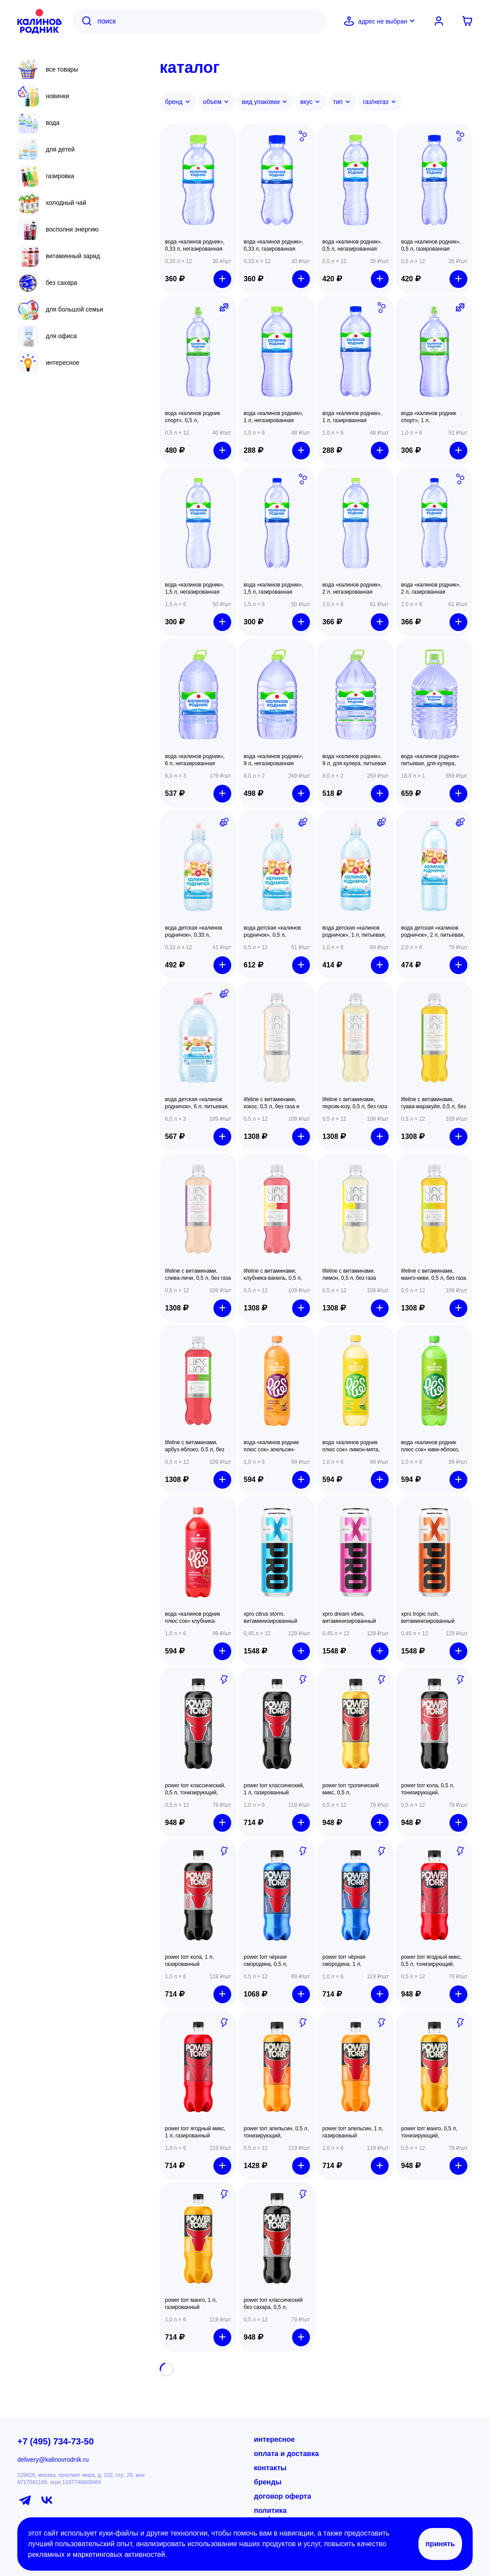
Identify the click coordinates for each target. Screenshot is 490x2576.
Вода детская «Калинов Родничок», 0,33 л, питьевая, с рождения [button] (193, 932)
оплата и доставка (286, 2453)
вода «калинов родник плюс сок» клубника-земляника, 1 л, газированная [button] (192, 1618)
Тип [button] (342, 102)
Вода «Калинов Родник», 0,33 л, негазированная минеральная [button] (195, 245)
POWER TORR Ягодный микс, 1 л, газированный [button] (195, 2132)
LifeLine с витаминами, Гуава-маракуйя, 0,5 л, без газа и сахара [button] (433, 1103)
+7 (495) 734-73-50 (55, 2441)
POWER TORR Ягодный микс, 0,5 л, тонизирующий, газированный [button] (431, 1961)
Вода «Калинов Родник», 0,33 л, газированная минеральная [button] (273, 245)
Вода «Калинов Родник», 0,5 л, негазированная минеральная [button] (352, 245)
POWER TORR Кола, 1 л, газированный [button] (189, 1960)
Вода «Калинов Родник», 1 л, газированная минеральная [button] (352, 417)
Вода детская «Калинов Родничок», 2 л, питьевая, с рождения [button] (433, 932)
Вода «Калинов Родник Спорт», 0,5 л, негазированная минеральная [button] (192, 417)
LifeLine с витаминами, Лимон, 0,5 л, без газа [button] (349, 1274)
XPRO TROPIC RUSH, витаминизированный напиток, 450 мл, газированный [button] (427, 1618)
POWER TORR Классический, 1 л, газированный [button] (274, 1789)
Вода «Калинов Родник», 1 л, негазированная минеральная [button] (273, 417)
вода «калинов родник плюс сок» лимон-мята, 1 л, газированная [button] (351, 1446)
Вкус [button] (310, 102)
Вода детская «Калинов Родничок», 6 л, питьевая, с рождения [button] (197, 1103)
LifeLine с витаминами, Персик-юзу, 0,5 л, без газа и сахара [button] (354, 1103)
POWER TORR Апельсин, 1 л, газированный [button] (352, 2132)
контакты (270, 2468)
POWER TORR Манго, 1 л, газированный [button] (191, 2303)
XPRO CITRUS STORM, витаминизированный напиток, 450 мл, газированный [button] (270, 1618)
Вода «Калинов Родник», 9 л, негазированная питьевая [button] (273, 760)
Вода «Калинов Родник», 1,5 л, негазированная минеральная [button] (195, 588)
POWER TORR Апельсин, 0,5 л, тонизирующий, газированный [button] (276, 2132)
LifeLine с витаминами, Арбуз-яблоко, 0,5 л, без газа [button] (194, 1446)
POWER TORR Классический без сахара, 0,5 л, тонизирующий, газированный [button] (273, 2304)
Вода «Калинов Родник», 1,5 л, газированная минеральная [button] (273, 588)
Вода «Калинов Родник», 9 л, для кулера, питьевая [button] (354, 760)
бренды (267, 2482)
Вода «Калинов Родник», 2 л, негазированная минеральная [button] (352, 588)
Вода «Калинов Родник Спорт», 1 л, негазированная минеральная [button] (428, 417)
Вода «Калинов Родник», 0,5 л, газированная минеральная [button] (431, 245)
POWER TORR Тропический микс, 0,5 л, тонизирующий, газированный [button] (350, 1789)
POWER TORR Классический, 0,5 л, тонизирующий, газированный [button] (195, 1789)
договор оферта (282, 2496)
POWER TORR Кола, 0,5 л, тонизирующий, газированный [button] (427, 1789)
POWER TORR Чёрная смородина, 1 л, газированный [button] (343, 1961)
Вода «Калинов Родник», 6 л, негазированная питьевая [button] (195, 760)
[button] (198, 180)
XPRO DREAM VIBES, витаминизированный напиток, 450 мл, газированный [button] (349, 1618)
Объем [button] (216, 102)
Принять (440, 2544)
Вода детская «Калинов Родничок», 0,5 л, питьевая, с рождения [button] (272, 932)
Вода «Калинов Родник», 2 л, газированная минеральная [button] (431, 588)
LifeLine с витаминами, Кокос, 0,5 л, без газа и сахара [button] (271, 1103)
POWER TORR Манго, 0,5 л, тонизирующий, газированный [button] (429, 2132)
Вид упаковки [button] (265, 102)
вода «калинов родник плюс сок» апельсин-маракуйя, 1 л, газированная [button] (271, 1446)
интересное (274, 2439)
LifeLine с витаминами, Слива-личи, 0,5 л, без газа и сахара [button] (198, 1275)
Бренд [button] (178, 102)
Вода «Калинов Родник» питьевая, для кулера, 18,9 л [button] (430, 760)
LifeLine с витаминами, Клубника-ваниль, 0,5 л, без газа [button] (273, 1275)
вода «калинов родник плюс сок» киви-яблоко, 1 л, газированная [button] (430, 1446)
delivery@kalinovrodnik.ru (53, 2459)
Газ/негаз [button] (380, 102)
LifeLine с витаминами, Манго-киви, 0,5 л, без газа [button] (433, 1274)
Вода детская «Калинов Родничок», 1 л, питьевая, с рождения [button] (354, 932)
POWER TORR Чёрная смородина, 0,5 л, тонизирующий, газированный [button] (265, 1961)
